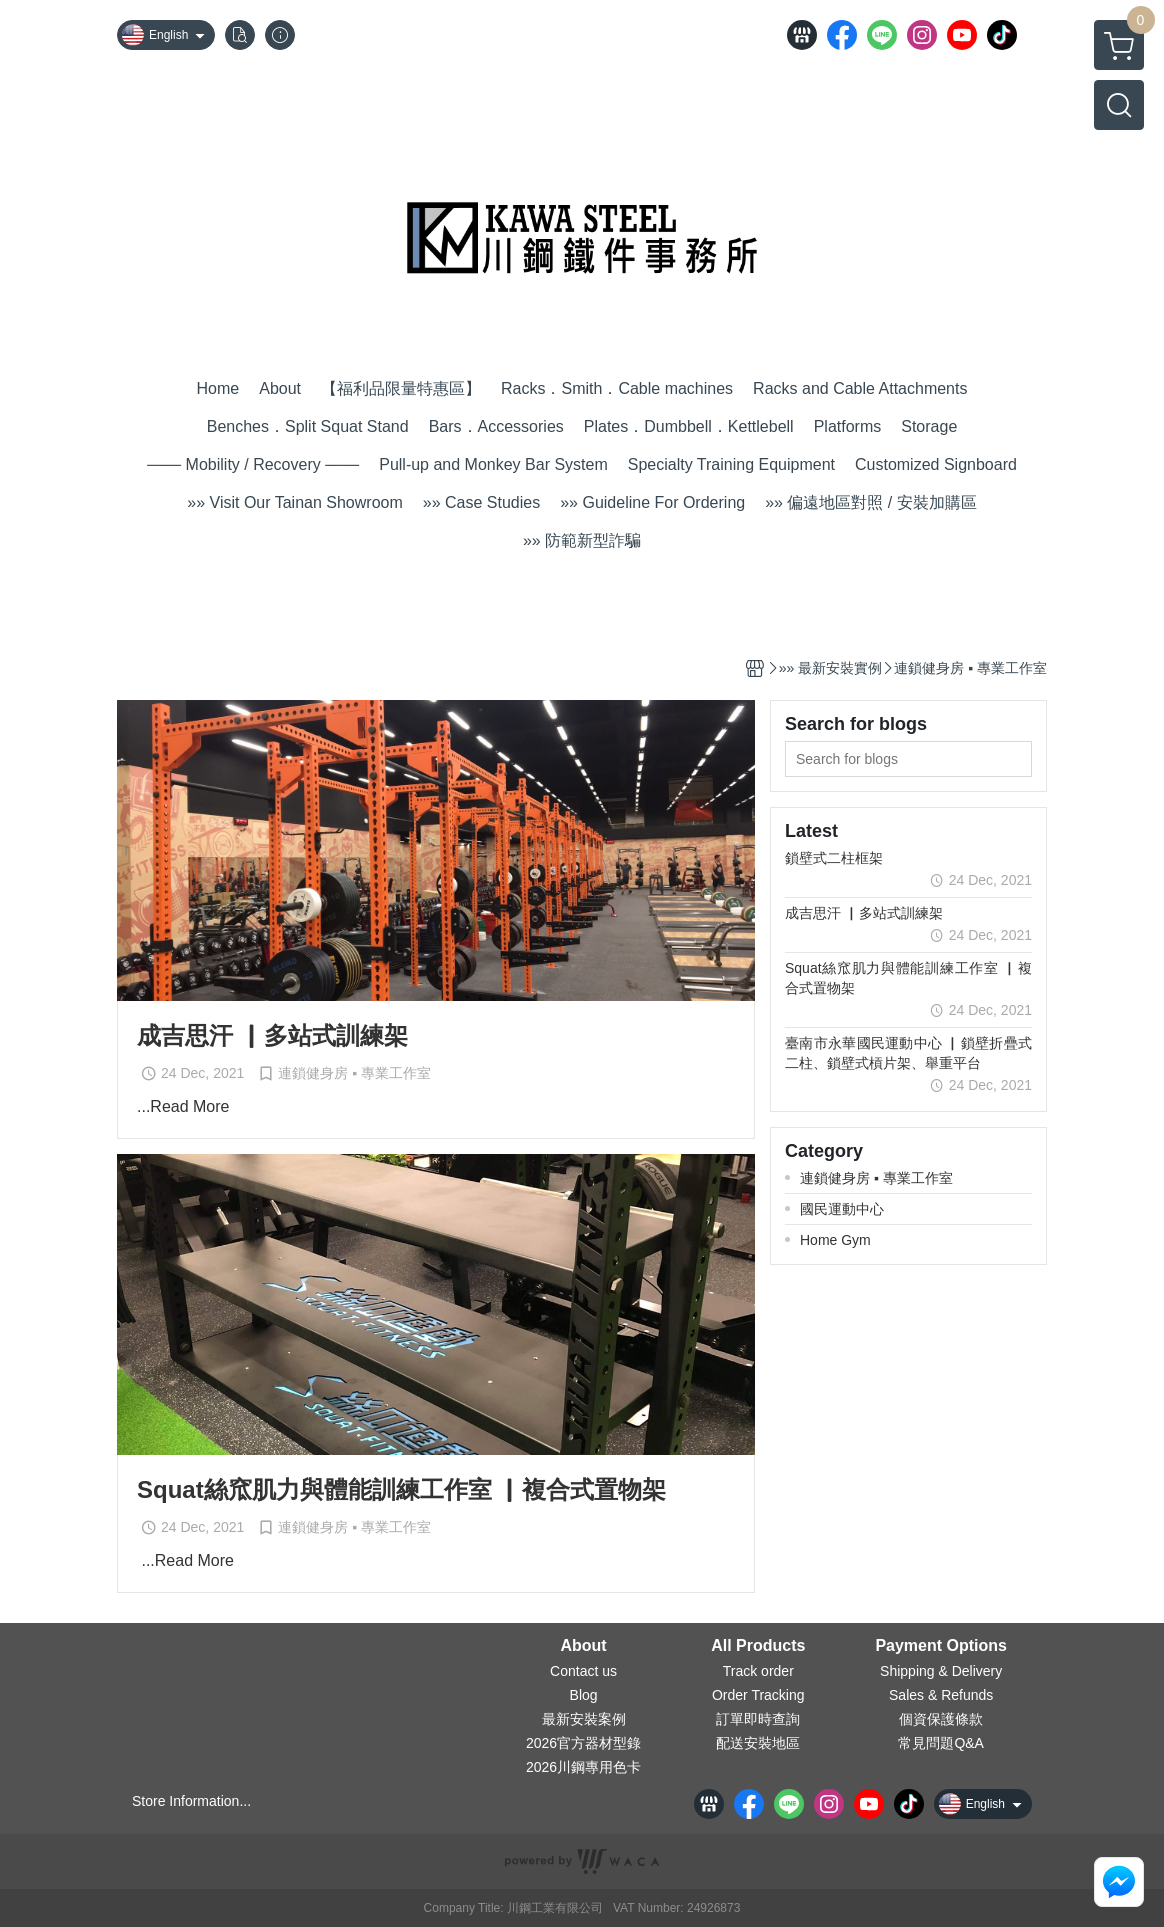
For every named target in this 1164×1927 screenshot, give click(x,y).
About (583, 1646)
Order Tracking (758, 1695)
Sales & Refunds (941, 1695)
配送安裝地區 (758, 1743)
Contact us (583, 1671)
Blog (584, 1695)
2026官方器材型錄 (583, 1743)
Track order (758, 1671)
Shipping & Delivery (941, 1671)
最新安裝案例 (584, 1719)
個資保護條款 (941, 1719)
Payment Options (941, 1646)
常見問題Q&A (941, 1743)
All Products (758, 1646)
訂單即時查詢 (758, 1719)
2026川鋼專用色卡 (583, 1767)
